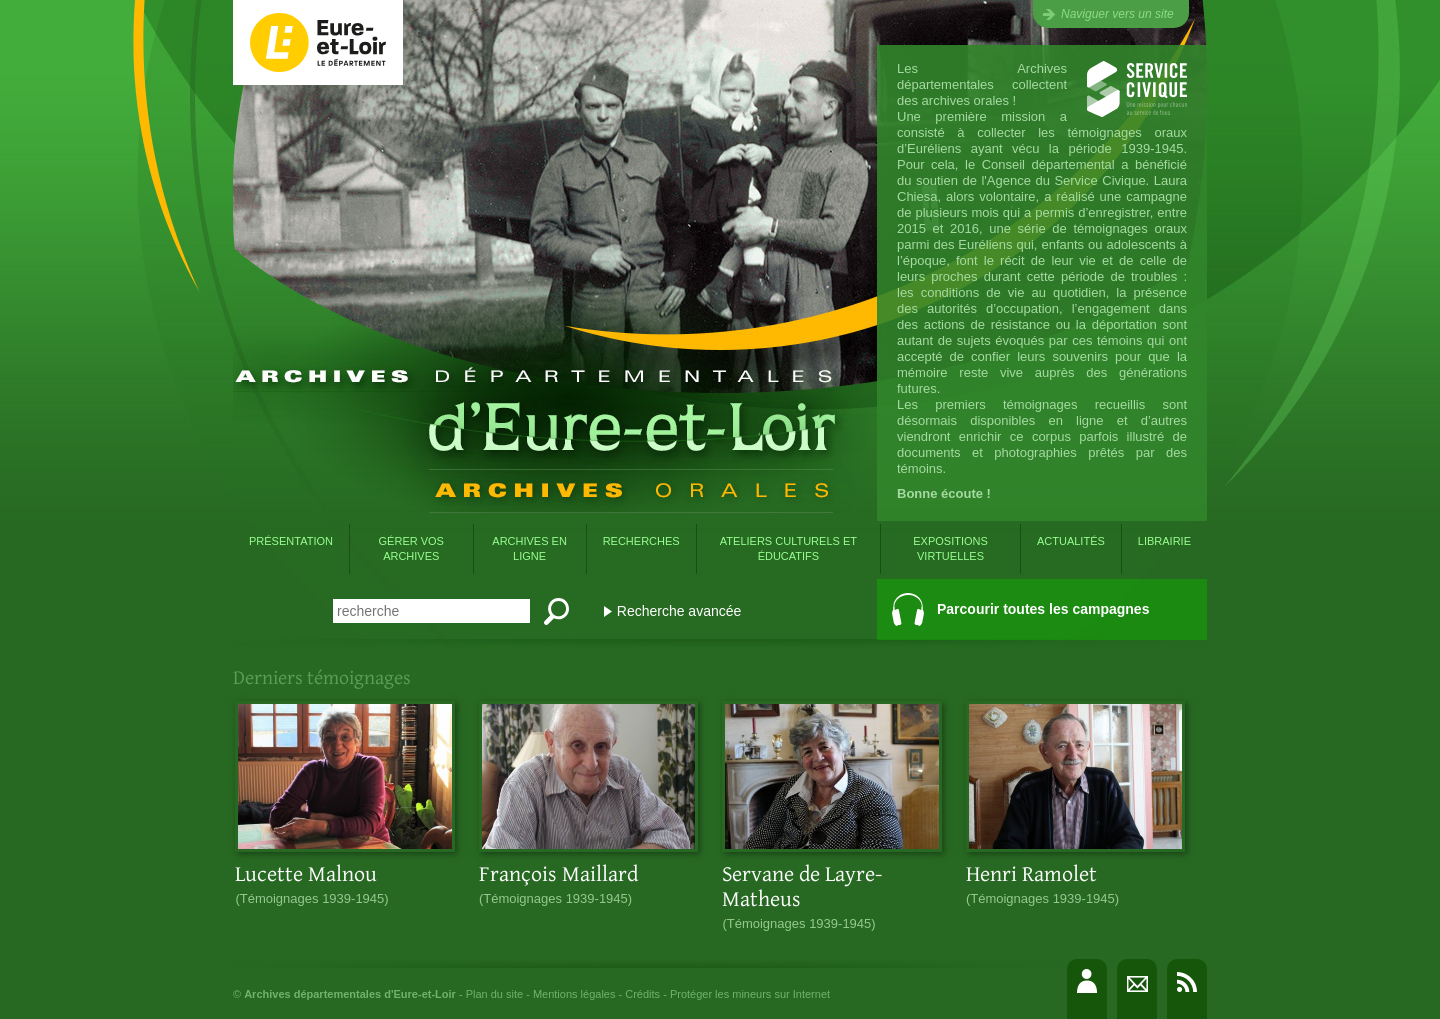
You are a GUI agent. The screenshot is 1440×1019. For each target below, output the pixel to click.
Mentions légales (574, 994)
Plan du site (494, 994)
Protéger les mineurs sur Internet (750, 994)
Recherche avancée (679, 611)
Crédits (642, 994)
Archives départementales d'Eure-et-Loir (350, 994)
